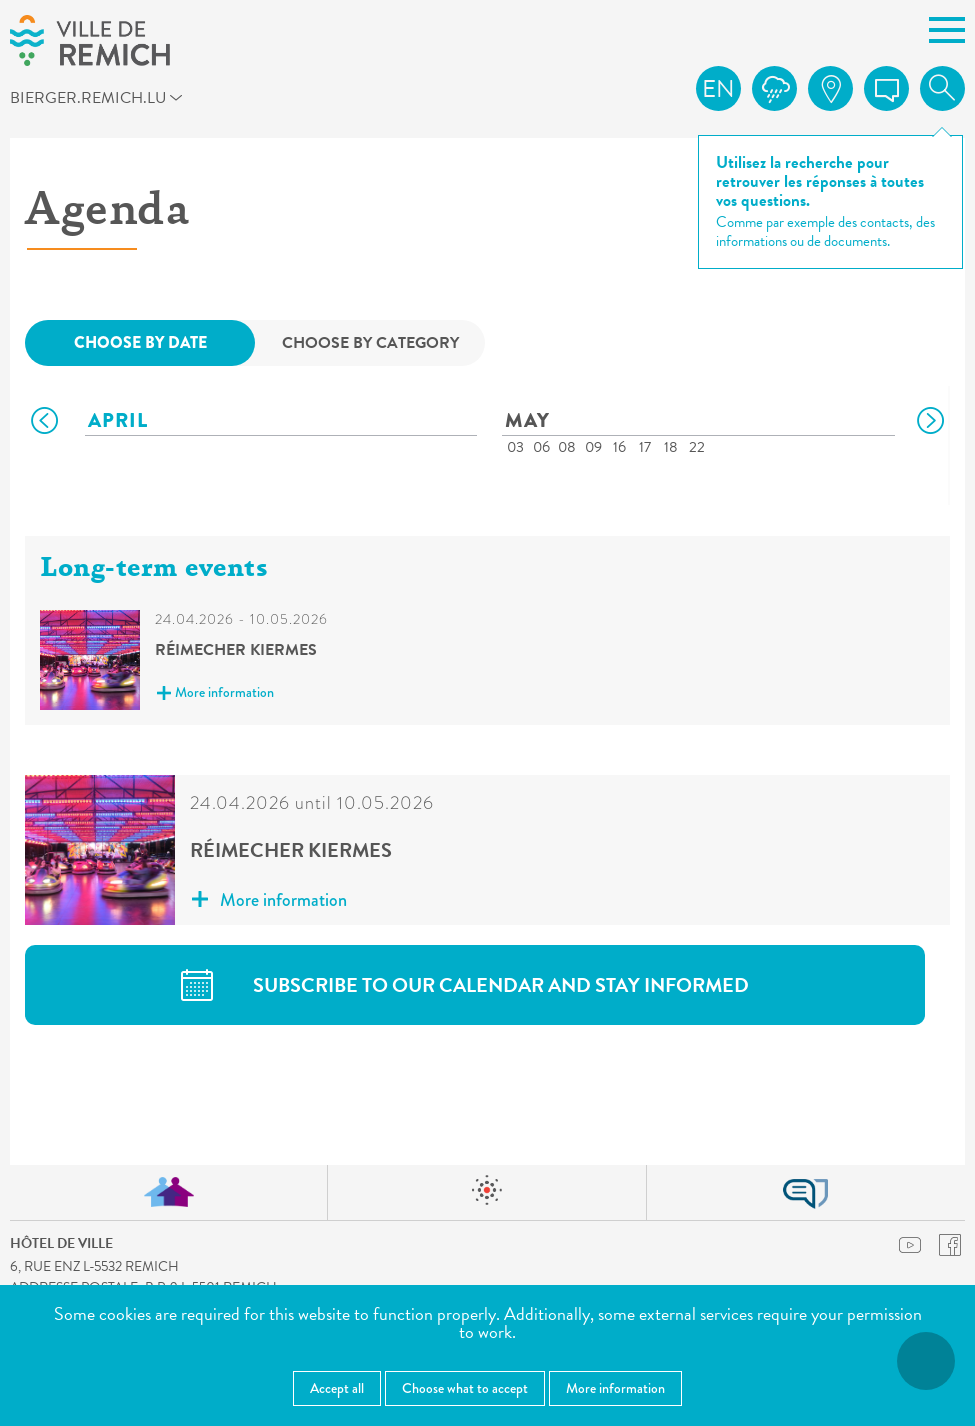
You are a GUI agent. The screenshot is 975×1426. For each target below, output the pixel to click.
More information (215, 693)
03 (515, 447)
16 (619, 447)
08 (567, 447)
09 (593, 447)
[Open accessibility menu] (926, 1361)
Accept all (337, 1388)
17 (645, 447)
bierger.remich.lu (115, 101)
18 (671, 447)
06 (541, 447)
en (718, 89)
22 (697, 447)
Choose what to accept (465, 1388)
